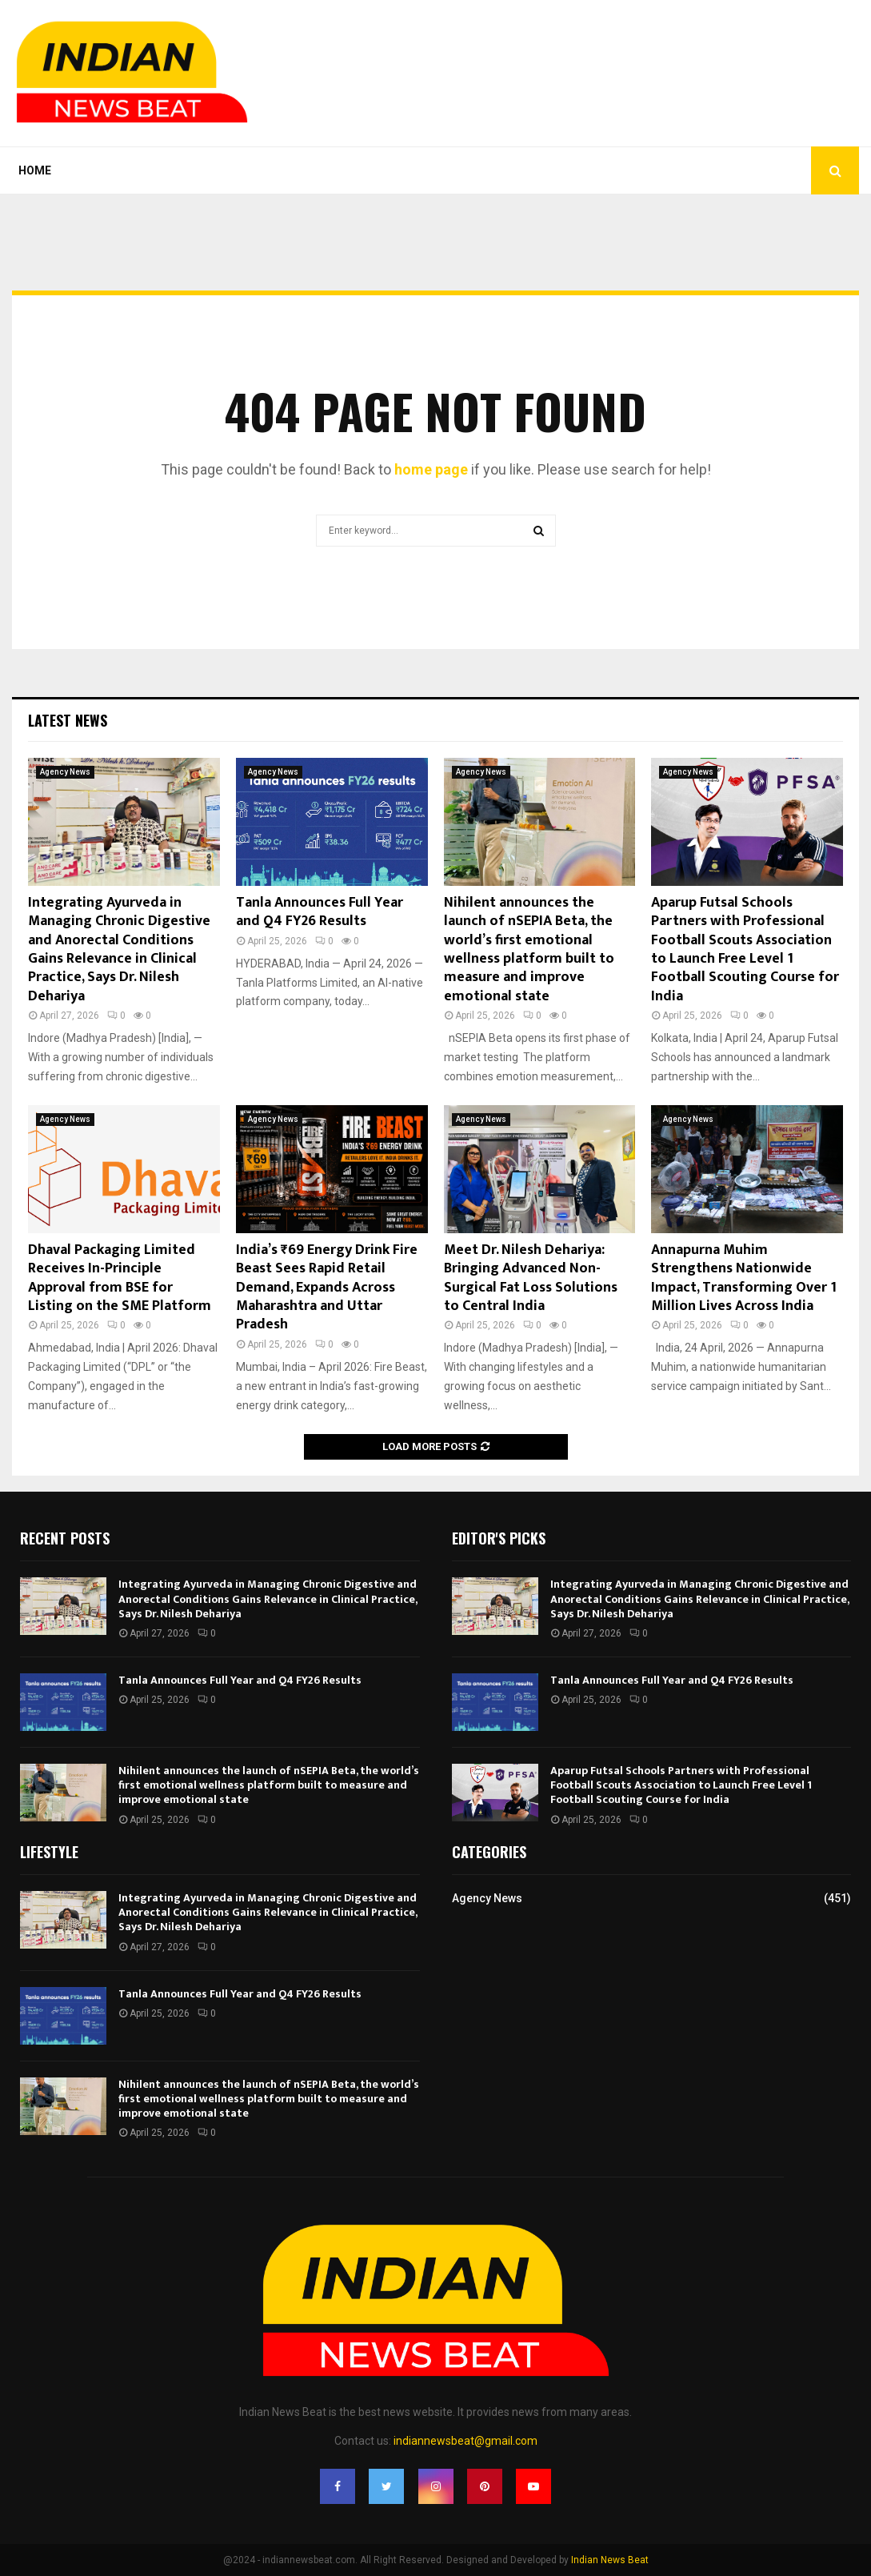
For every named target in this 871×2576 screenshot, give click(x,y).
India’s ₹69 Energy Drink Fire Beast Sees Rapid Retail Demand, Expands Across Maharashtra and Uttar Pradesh (327, 1287)
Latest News (67, 720)
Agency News (65, 771)
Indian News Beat (610, 2560)
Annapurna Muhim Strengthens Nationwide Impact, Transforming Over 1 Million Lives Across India (744, 1278)
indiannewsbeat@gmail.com (465, 2440)
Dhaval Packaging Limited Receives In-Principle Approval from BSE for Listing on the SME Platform (119, 1278)
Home (34, 170)
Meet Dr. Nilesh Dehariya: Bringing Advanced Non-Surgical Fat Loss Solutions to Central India (530, 1278)
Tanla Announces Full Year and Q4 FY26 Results (319, 912)
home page (431, 469)
